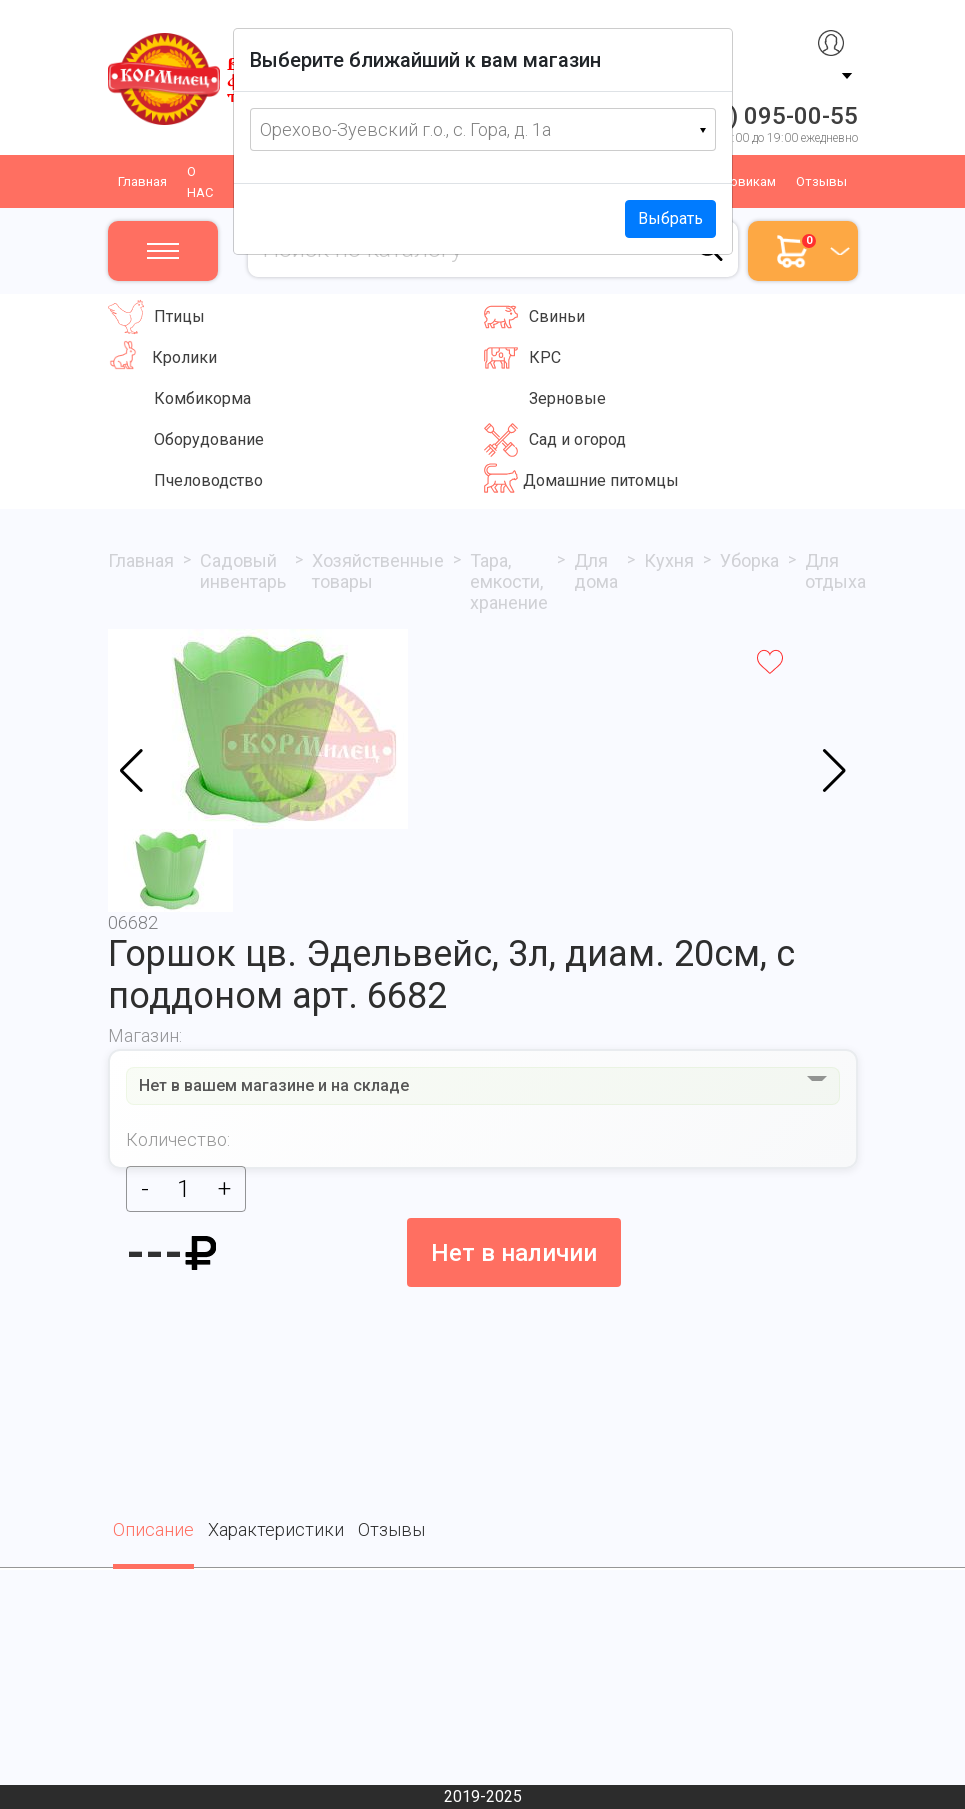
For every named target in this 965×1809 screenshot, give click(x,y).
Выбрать (670, 218)
